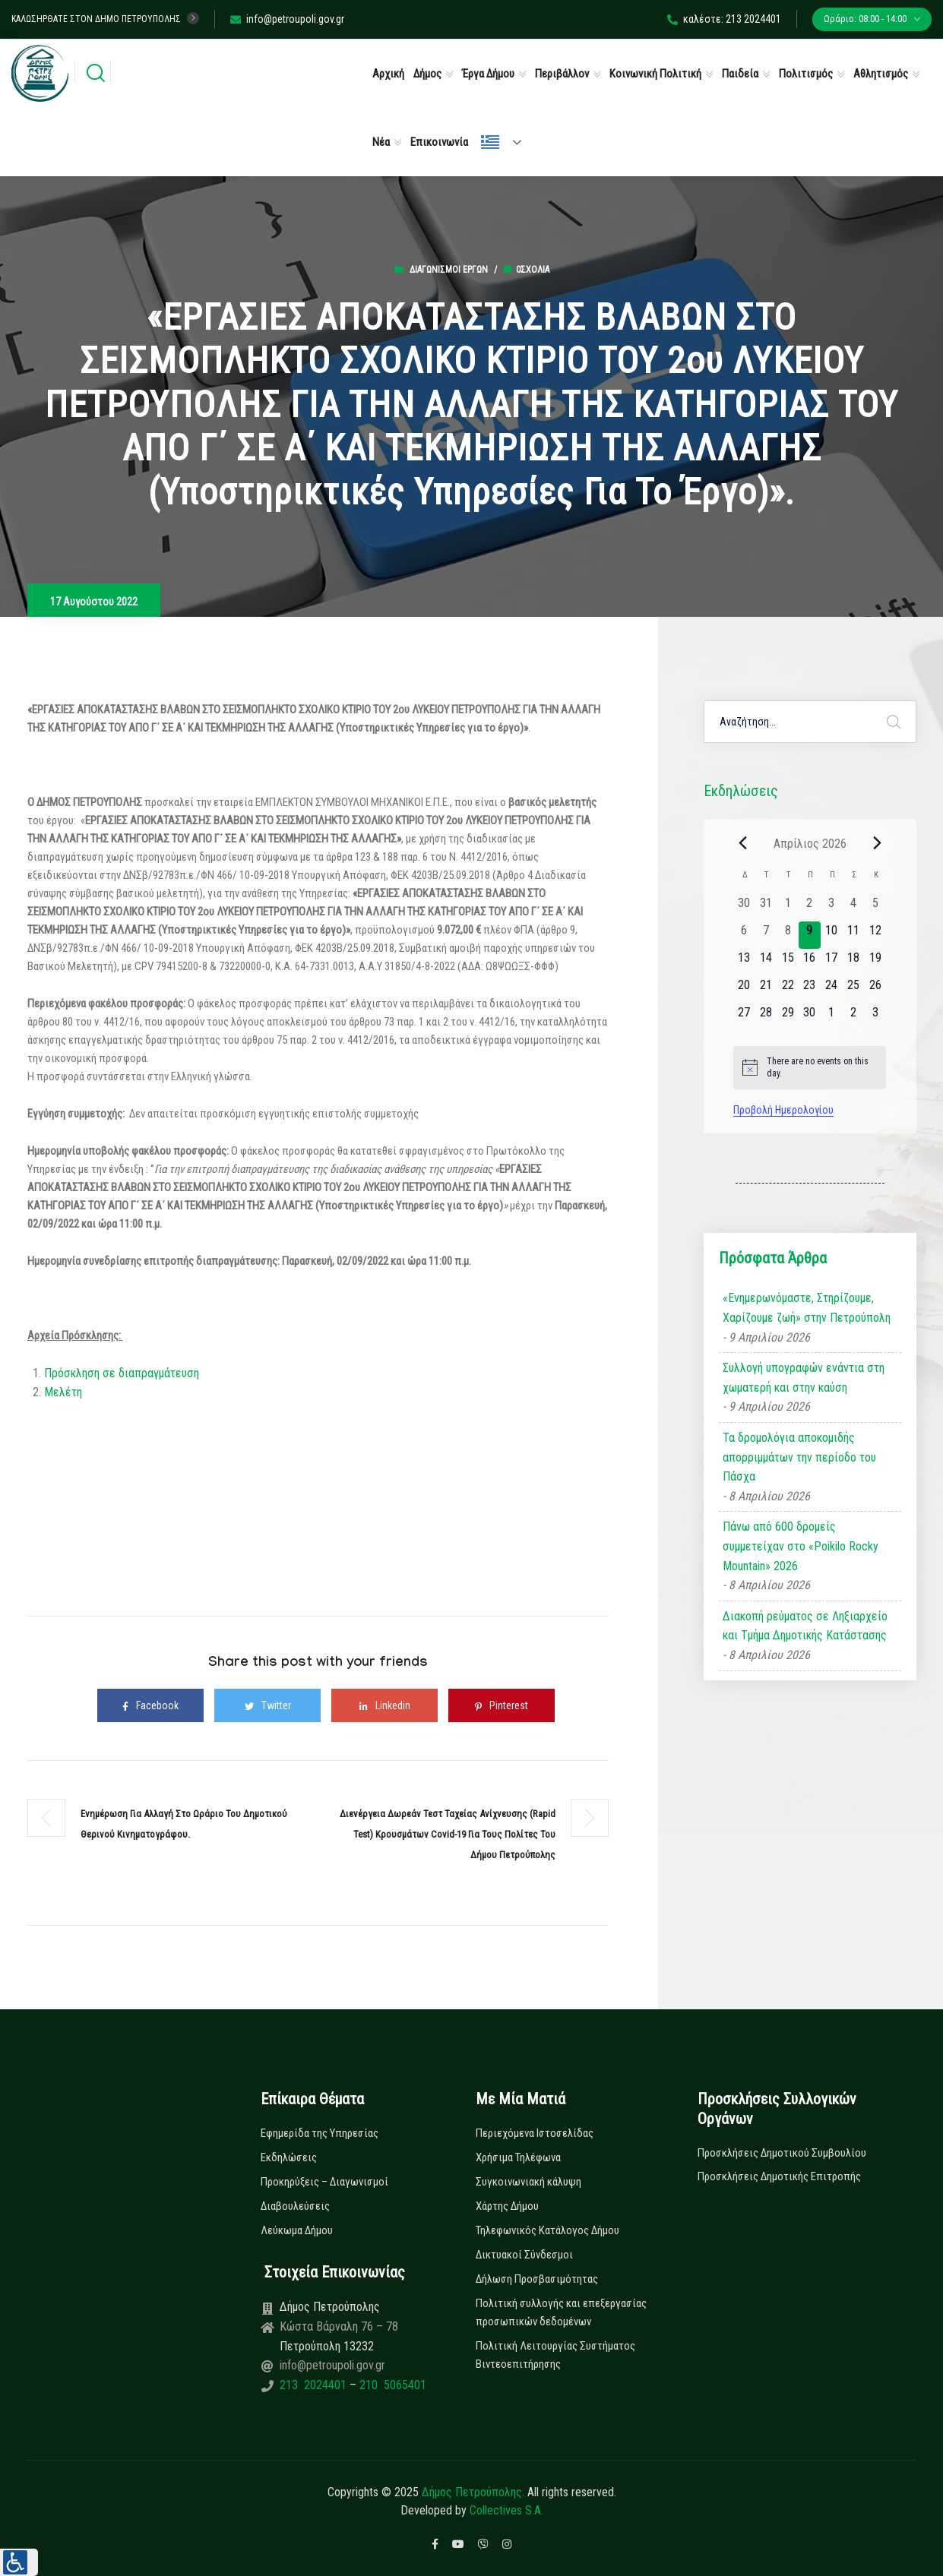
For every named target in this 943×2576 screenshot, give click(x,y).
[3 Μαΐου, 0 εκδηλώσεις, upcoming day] (875, 1017)
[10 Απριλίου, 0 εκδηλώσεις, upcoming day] (832, 935)
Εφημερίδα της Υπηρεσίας (319, 2133)
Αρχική (388, 74)
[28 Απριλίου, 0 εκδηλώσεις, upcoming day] (766, 1017)
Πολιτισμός (806, 74)
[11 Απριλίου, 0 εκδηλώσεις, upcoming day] (854, 935)
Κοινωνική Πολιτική (655, 74)
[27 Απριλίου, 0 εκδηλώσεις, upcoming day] (744, 1017)
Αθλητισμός (880, 74)
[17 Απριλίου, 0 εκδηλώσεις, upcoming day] (832, 962)
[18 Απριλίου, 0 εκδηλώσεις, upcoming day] (854, 962)
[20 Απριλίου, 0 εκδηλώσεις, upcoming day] (744, 990)
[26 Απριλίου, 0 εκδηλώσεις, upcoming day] (875, 990)
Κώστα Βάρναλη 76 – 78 (339, 2326)
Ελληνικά (490, 142)
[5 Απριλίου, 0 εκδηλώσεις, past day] (875, 907)
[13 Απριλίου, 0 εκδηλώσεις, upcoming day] (744, 962)
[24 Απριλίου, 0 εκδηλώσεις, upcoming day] (832, 990)
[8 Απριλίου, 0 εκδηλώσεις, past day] (788, 935)
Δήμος (427, 74)
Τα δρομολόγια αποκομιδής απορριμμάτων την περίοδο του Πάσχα (799, 1457)
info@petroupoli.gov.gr (287, 19)
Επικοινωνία (439, 142)
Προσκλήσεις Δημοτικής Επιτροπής (779, 2176)
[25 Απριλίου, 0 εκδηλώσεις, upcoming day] (854, 990)
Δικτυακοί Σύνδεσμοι (524, 2255)
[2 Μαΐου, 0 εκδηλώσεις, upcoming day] (854, 1017)
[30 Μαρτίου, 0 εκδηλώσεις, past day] (744, 907)
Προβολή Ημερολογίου (783, 1110)
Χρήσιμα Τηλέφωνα (518, 2157)
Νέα (381, 142)
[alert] (809, 1067)
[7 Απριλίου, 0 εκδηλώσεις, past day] (766, 935)
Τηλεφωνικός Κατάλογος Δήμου (547, 2230)
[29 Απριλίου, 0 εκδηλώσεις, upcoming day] (788, 1017)
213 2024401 (315, 2385)
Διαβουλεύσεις (295, 2206)
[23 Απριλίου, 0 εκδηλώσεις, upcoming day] (810, 990)
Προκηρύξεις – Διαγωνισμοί (324, 2182)
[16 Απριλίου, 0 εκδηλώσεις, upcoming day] (810, 962)
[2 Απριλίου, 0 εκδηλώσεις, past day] (810, 907)
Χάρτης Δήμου (507, 2206)
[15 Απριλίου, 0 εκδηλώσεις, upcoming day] (788, 962)
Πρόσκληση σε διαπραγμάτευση (123, 1373)
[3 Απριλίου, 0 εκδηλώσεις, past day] (832, 907)
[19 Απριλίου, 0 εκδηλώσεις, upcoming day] (875, 962)
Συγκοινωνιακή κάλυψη (528, 2182)
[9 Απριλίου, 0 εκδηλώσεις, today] (810, 935)
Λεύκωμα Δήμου (297, 2230)
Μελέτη (63, 1392)
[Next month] (877, 843)
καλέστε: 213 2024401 (724, 19)
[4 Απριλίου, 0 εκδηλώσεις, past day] (854, 907)
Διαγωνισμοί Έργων (449, 269)
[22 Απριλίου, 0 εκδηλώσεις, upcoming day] (788, 990)
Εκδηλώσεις (289, 2157)
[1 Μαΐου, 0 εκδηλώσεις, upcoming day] (832, 1017)
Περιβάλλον (562, 74)
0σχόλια (526, 269)
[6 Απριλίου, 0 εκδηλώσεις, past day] (744, 935)
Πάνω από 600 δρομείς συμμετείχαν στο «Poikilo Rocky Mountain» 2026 (800, 1545)
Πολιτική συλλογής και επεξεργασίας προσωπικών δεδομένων (561, 2312)
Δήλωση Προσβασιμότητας (537, 2279)
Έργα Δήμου (488, 74)
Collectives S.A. (506, 2510)
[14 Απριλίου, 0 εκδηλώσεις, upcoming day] (766, 962)
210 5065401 (391, 2385)
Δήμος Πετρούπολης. (473, 2492)
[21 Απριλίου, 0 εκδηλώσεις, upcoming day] (766, 990)
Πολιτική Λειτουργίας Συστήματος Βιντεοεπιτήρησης (555, 2355)
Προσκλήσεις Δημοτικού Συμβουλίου (782, 2153)
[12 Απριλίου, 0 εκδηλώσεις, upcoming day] (875, 935)
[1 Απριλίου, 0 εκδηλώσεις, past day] (788, 907)
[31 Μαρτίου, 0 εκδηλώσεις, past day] (766, 907)
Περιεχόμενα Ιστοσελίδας (534, 2133)
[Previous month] (742, 843)
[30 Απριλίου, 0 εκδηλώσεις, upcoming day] (810, 1017)
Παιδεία (740, 74)
